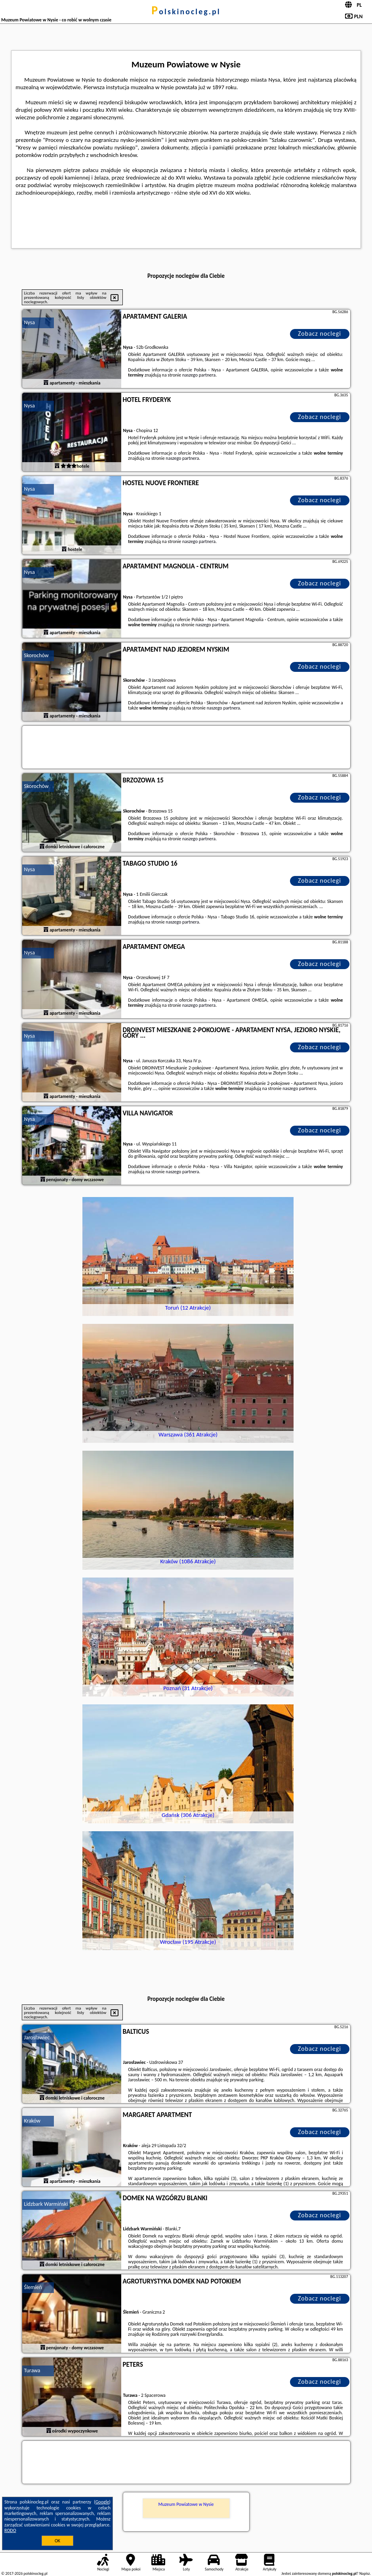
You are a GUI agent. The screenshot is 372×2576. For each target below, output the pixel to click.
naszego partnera (199, 375)
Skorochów (36, 655)
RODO (10, 2530)
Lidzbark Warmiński (46, 2204)
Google (102, 2502)
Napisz (364, 2573)
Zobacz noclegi (319, 333)
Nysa (29, 322)
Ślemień (33, 2287)
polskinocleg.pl (185, 11)
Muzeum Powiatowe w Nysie (186, 2504)
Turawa (32, 2370)
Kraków (32, 2120)
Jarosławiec (37, 2037)
